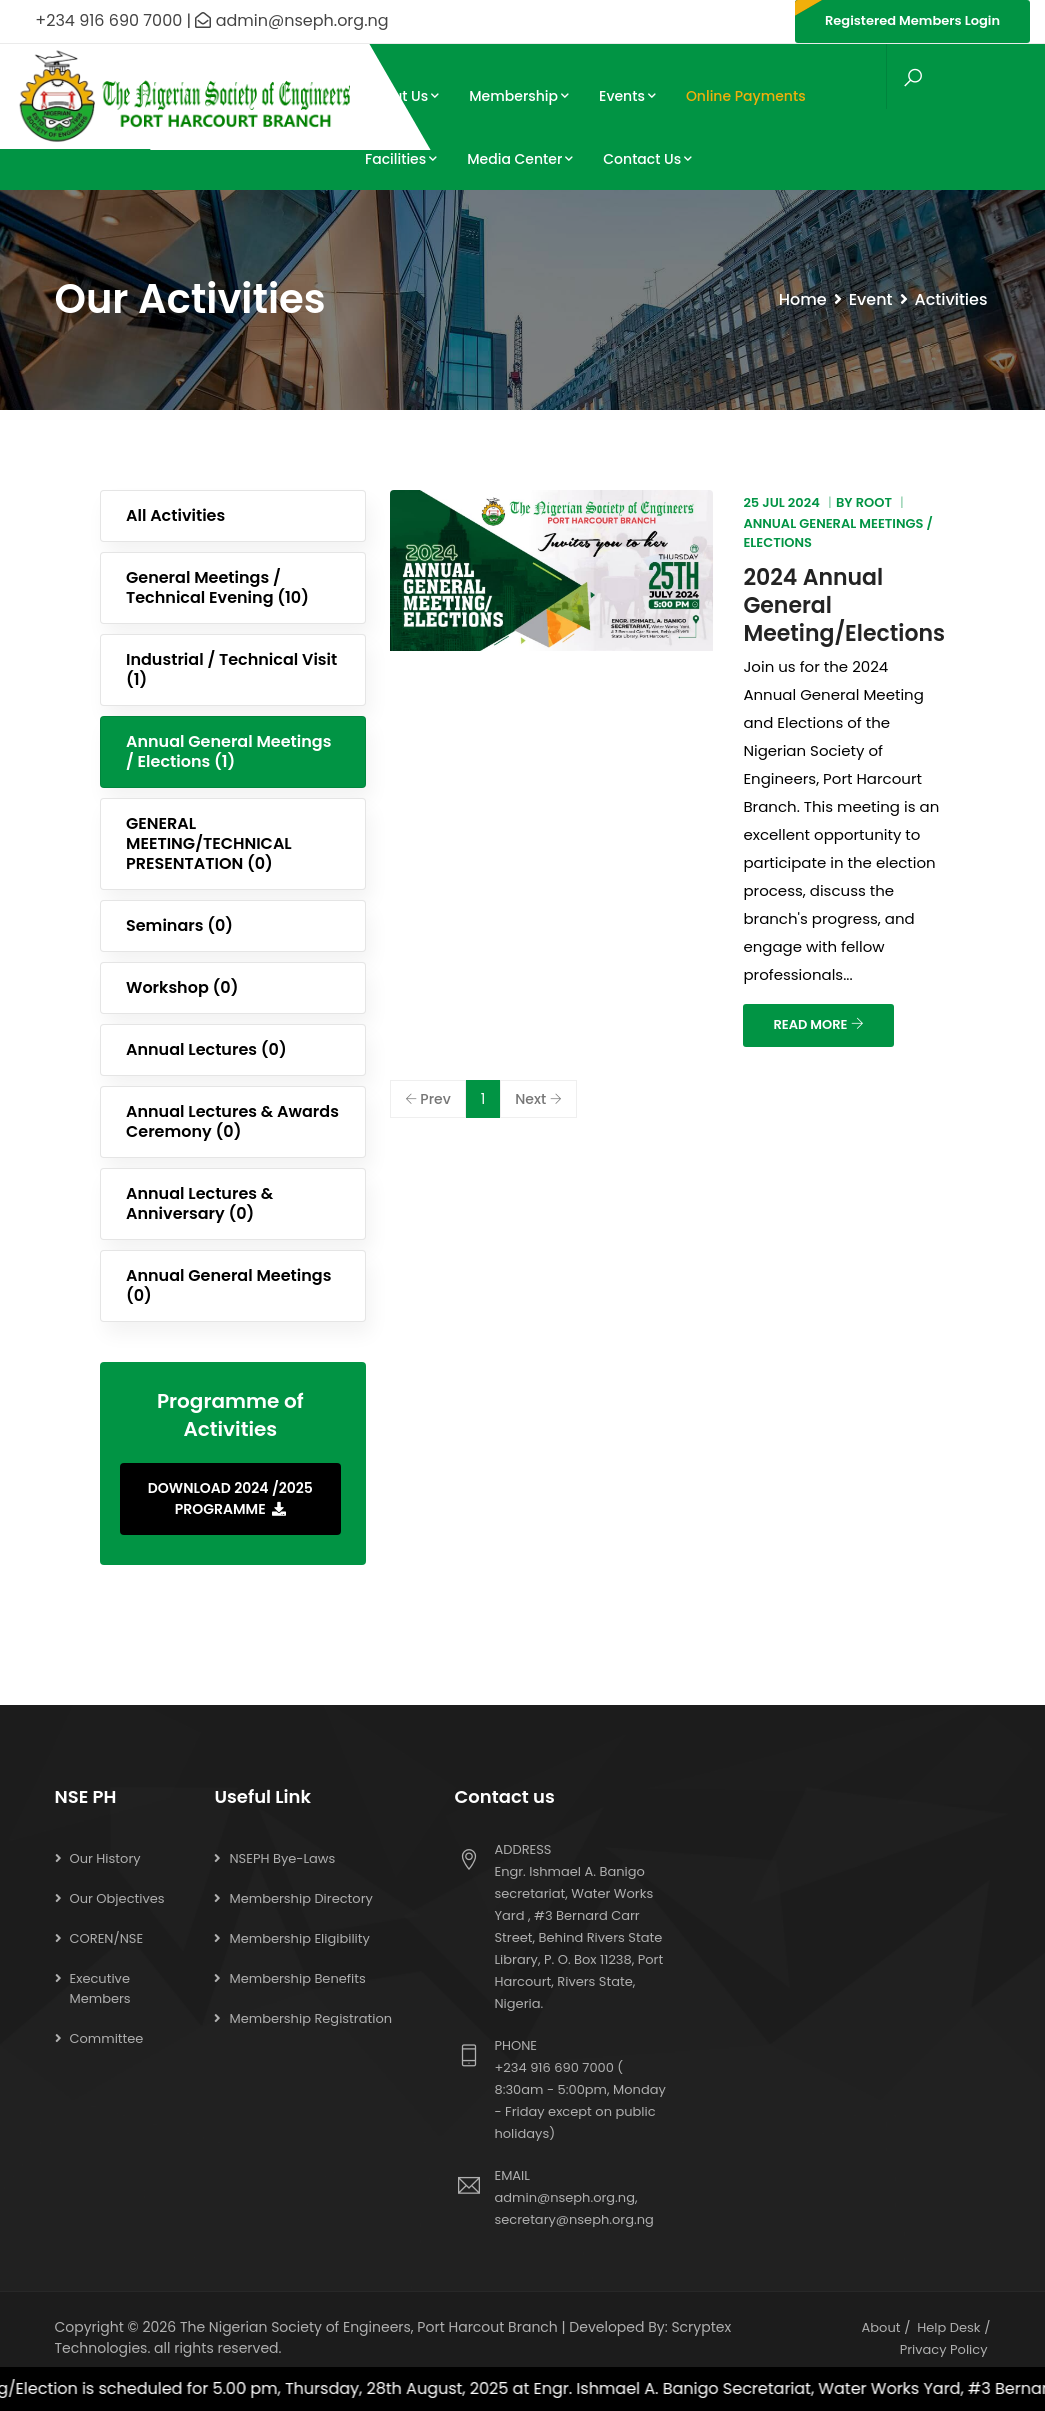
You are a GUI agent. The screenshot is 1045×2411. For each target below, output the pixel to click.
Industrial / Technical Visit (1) (231, 669)
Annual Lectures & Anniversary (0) (199, 1203)
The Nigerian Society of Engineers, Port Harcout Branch (369, 2327)
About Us (402, 96)
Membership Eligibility (299, 1938)
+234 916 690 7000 (553, 2067)
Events (627, 96)
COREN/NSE (107, 1938)
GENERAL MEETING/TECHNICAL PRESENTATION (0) (209, 843)
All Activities (175, 515)
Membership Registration (310, 2018)
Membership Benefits (297, 1978)
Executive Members (100, 1988)
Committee (107, 2038)
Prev (428, 1099)
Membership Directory (300, 1898)
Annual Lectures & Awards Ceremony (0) (232, 1121)
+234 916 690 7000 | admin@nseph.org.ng (202, 20)
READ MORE (818, 1024)
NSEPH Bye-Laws (282, 1858)
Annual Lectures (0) (206, 1049)
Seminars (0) (179, 925)
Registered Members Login (912, 20)
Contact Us (647, 159)
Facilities (401, 159)
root (874, 502)
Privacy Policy (944, 2349)
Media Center (520, 159)
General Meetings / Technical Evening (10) (217, 587)
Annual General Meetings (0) (228, 1285)
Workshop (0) (182, 987)
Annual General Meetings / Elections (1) (228, 751)
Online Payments (746, 96)
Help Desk (948, 2327)
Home (803, 299)
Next (538, 1099)
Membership (519, 96)
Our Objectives (117, 1898)
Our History (105, 1858)
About (881, 2327)
